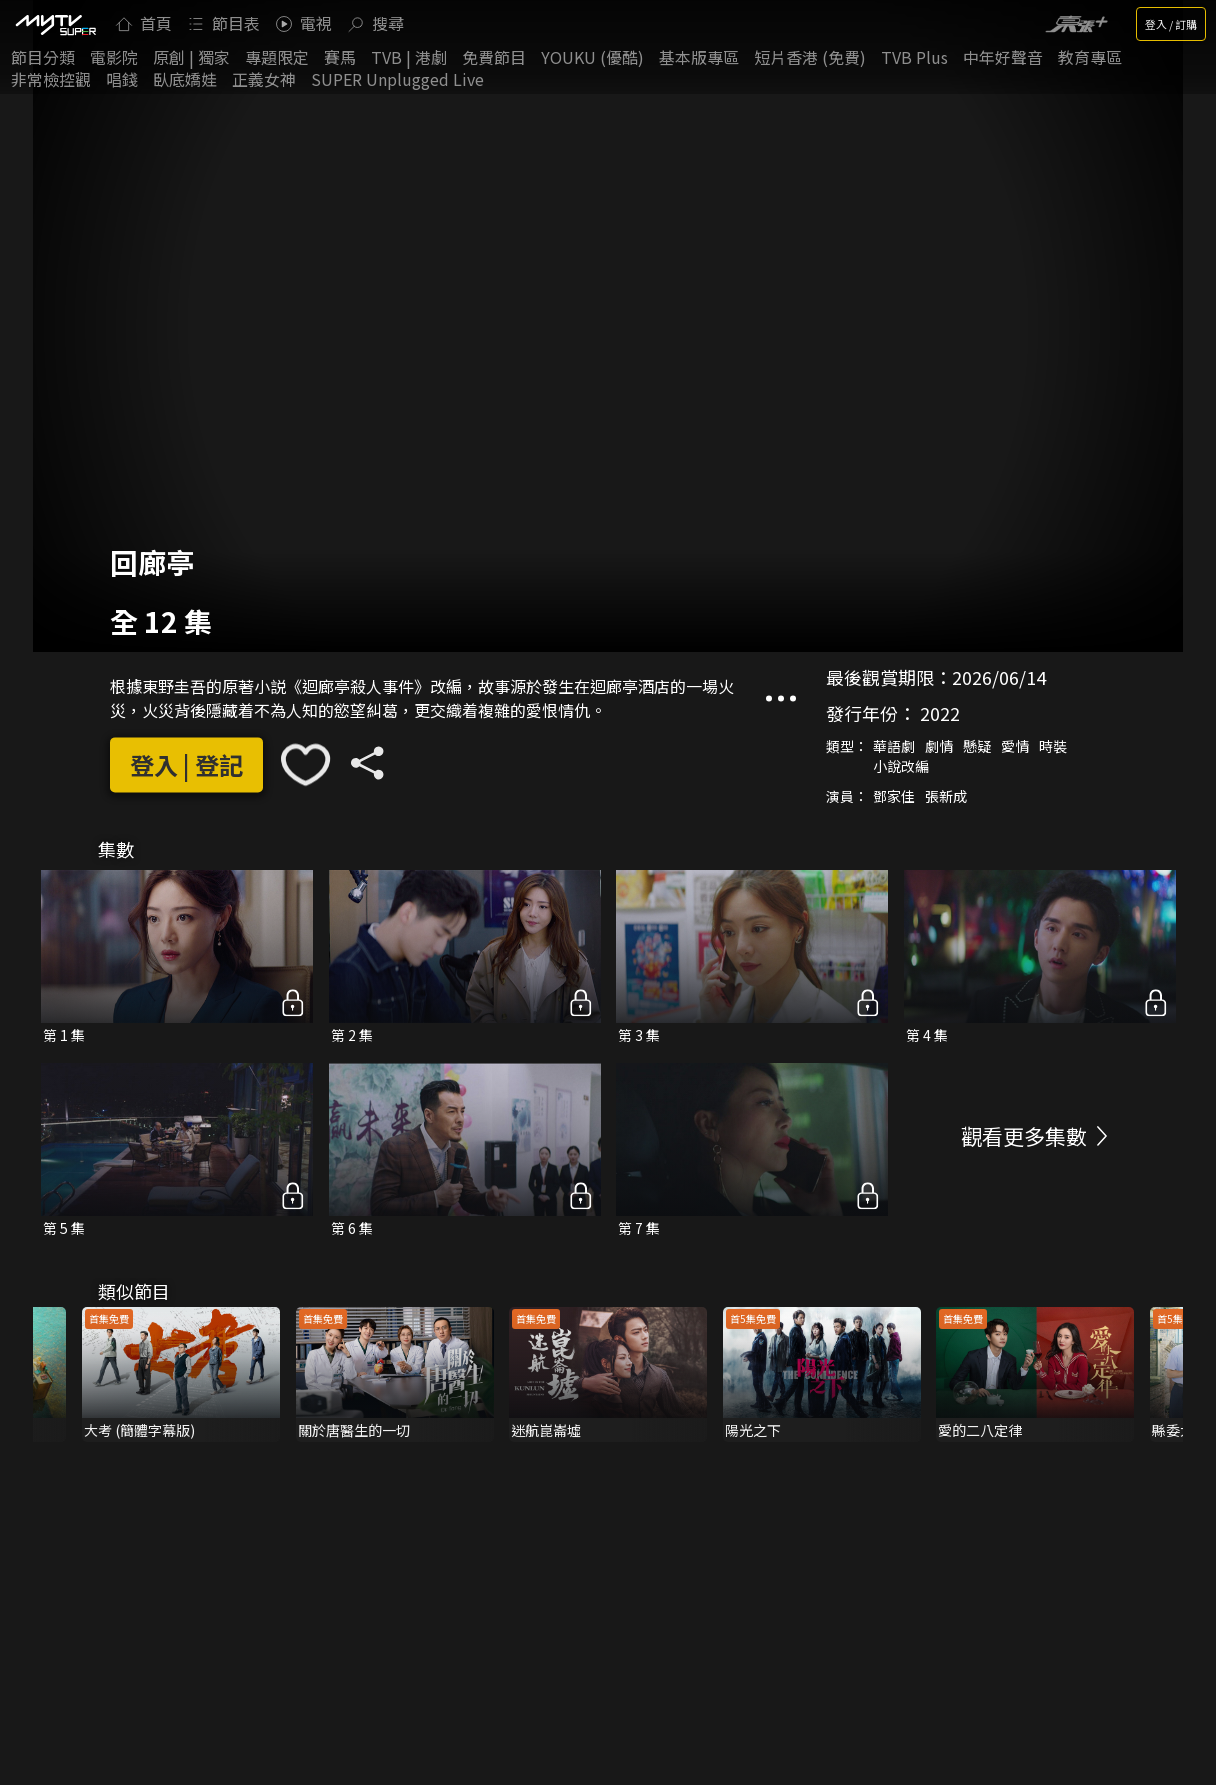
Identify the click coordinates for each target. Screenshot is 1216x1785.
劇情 (939, 747)
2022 (940, 714)
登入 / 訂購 (1171, 24)
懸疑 (977, 747)
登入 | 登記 (186, 764)
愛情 (1015, 747)
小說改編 (901, 767)
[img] (55, 24)
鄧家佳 (894, 797)
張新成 (946, 797)
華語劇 (894, 747)
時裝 (1053, 747)
